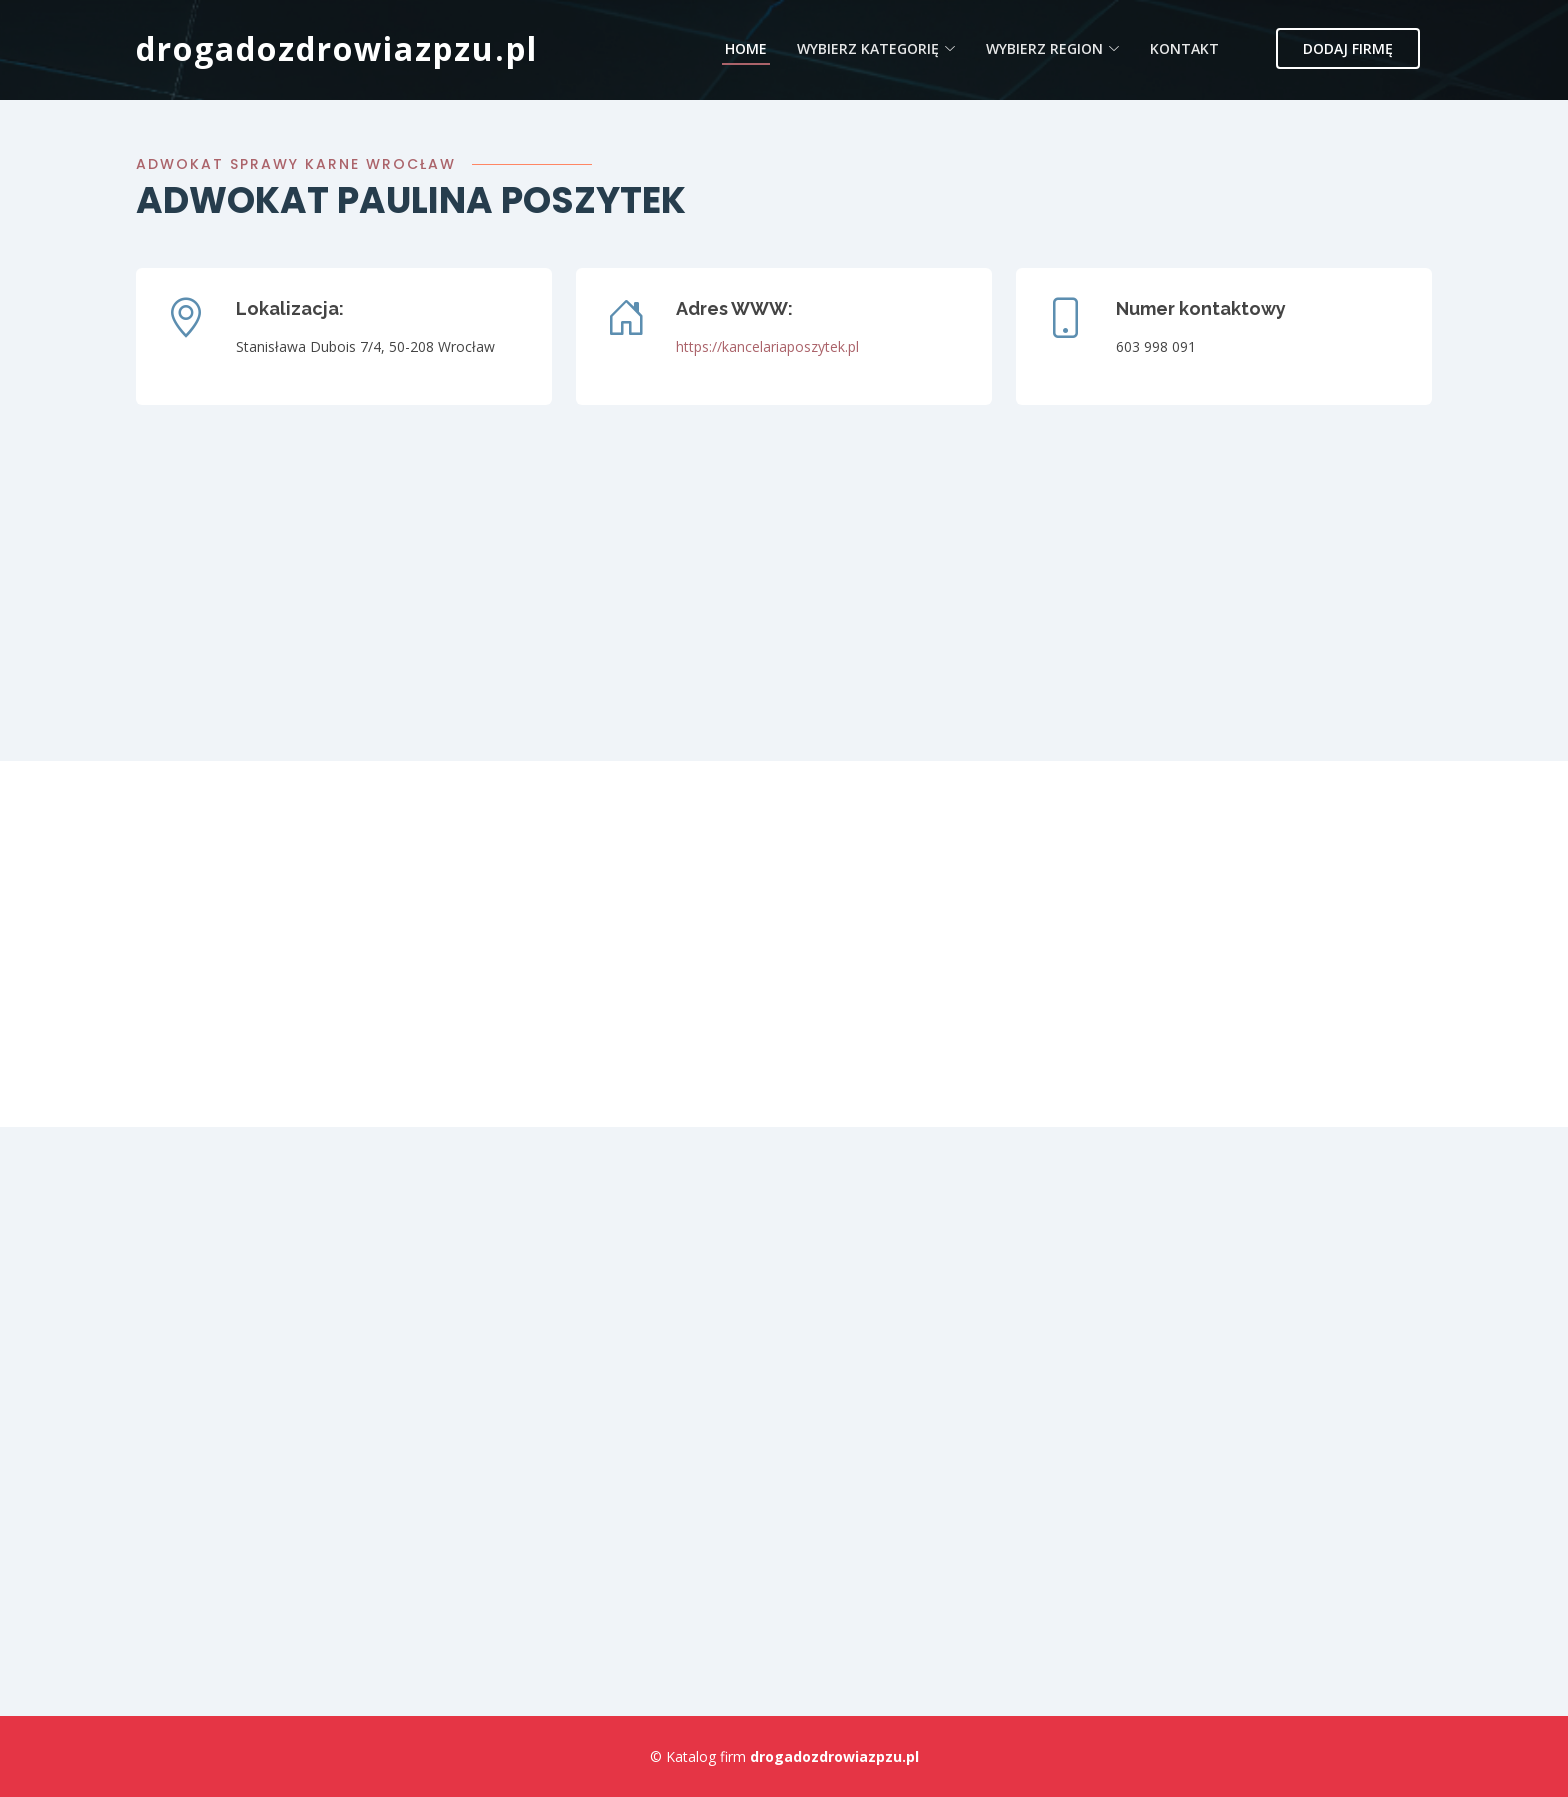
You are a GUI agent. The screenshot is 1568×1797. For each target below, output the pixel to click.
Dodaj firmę (1348, 48)
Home (746, 48)
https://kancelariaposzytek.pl (767, 346)
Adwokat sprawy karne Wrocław (296, 164)
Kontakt (1184, 48)
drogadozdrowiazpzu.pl (337, 48)
